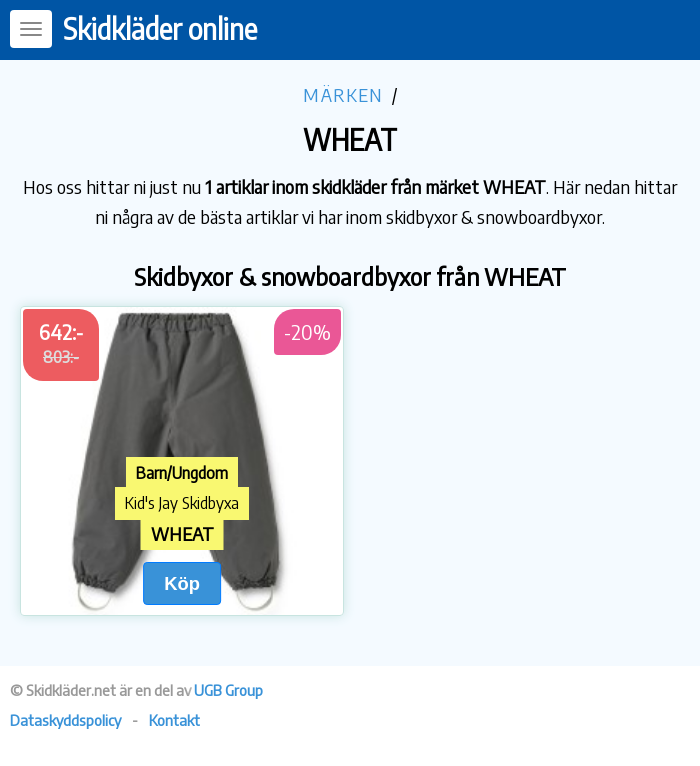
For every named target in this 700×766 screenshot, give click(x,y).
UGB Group (228, 690)
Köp (182, 583)
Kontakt (174, 720)
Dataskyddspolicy (65, 720)
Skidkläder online (160, 28)
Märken (343, 94)
